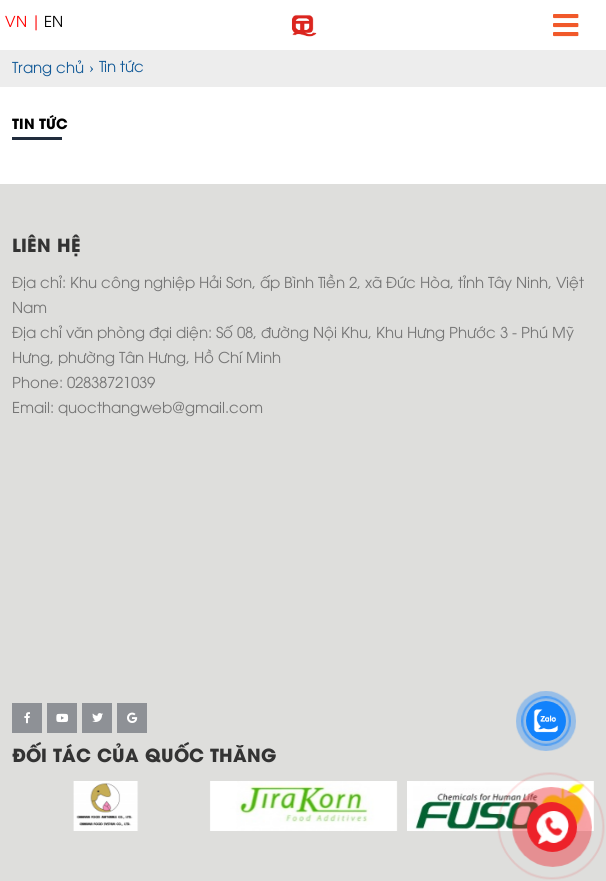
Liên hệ (46, 247)
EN (53, 23)
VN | (23, 23)
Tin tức (40, 125)
